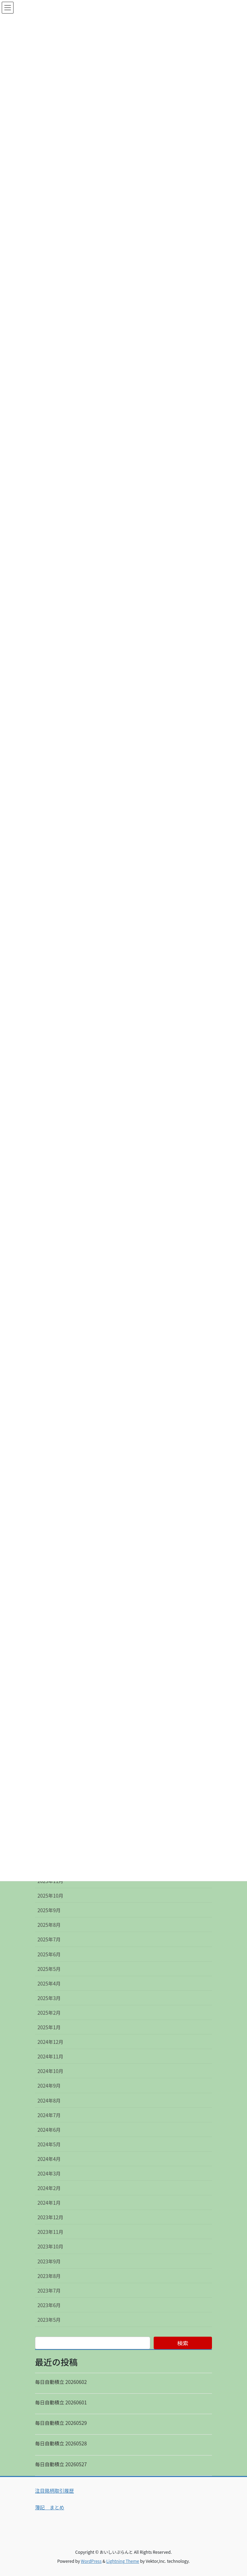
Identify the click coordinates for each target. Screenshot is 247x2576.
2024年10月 (50, 2070)
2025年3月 (49, 1998)
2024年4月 (49, 2158)
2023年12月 (50, 2217)
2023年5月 (49, 2319)
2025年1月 (49, 2027)
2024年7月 (49, 2115)
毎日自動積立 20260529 (61, 2422)
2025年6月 (49, 1954)
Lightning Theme (122, 2561)
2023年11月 (50, 2231)
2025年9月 (49, 1910)
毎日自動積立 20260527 (61, 2464)
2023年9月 (49, 2261)
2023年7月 (49, 2290)
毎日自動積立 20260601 (61, 2402)
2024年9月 (49, 2085)
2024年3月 (49, 2173)
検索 (182, 2343)
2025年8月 (49, 1924)
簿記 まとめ (49, 2507)
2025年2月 (49, 2012)
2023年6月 (49, 2305)
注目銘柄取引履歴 (54, 2490)
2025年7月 (49, 1939)
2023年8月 (49, 2275)
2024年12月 (50, 2041)
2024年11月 (50, 2056)
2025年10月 (50, 1895)
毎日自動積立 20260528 (61, 2443)
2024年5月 (49, 2144)
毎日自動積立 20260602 (61, 2381)
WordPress (91, 2561)
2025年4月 (49, 1983)
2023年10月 (50, 2246)
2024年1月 (49, 2202)
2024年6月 (49, 2129)
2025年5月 (49, 1968)
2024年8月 (49, 2100)
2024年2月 (49, 2188)
